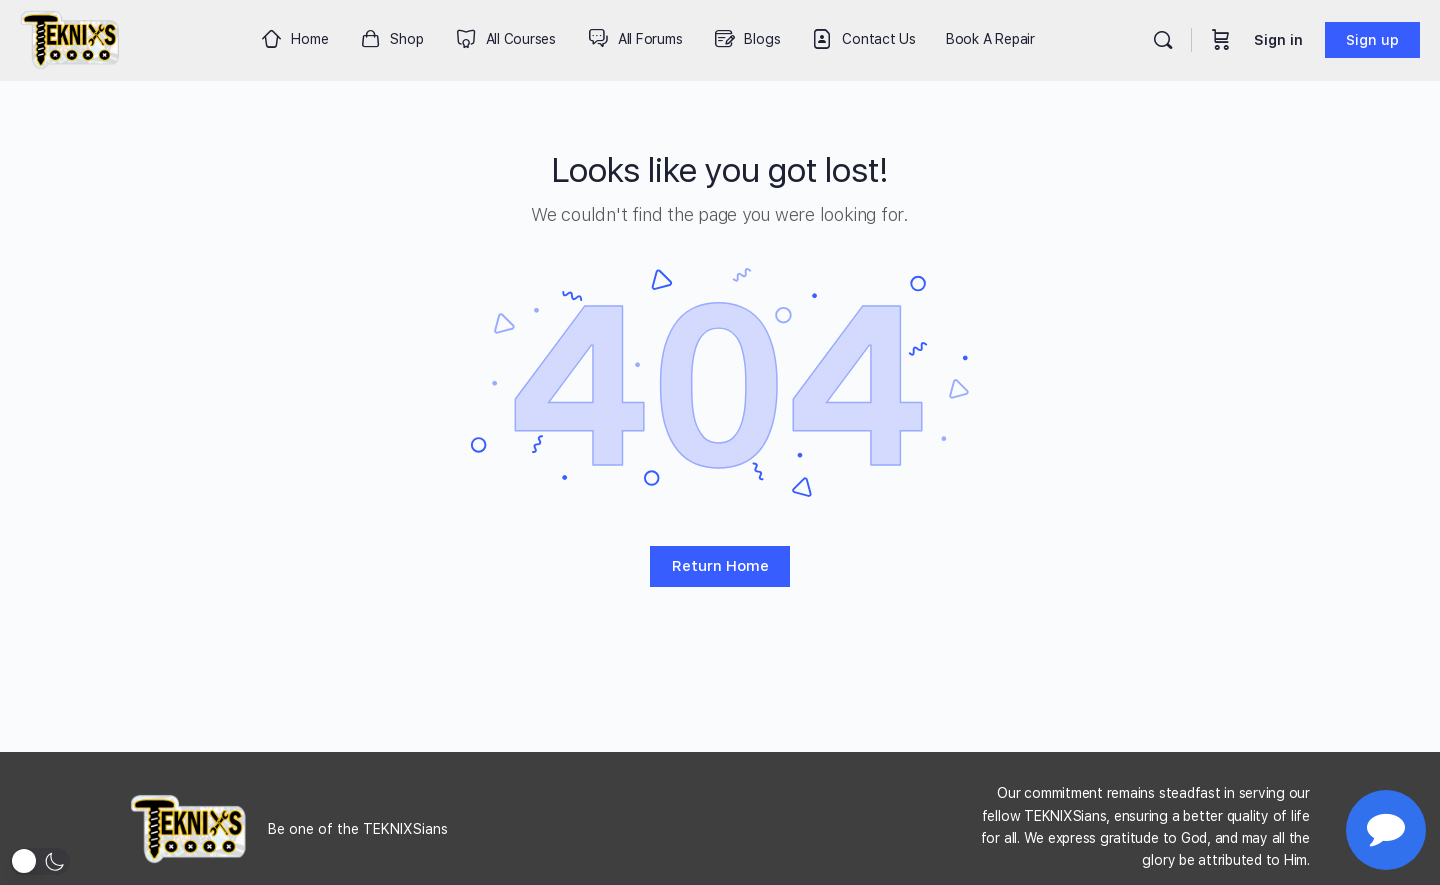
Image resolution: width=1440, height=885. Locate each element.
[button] (40, 861)
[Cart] (1221, 40)
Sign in (1278, 40)
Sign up (1372, 40)
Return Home (720, 566)
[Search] (1163, 40)
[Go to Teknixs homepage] (70, 37)
